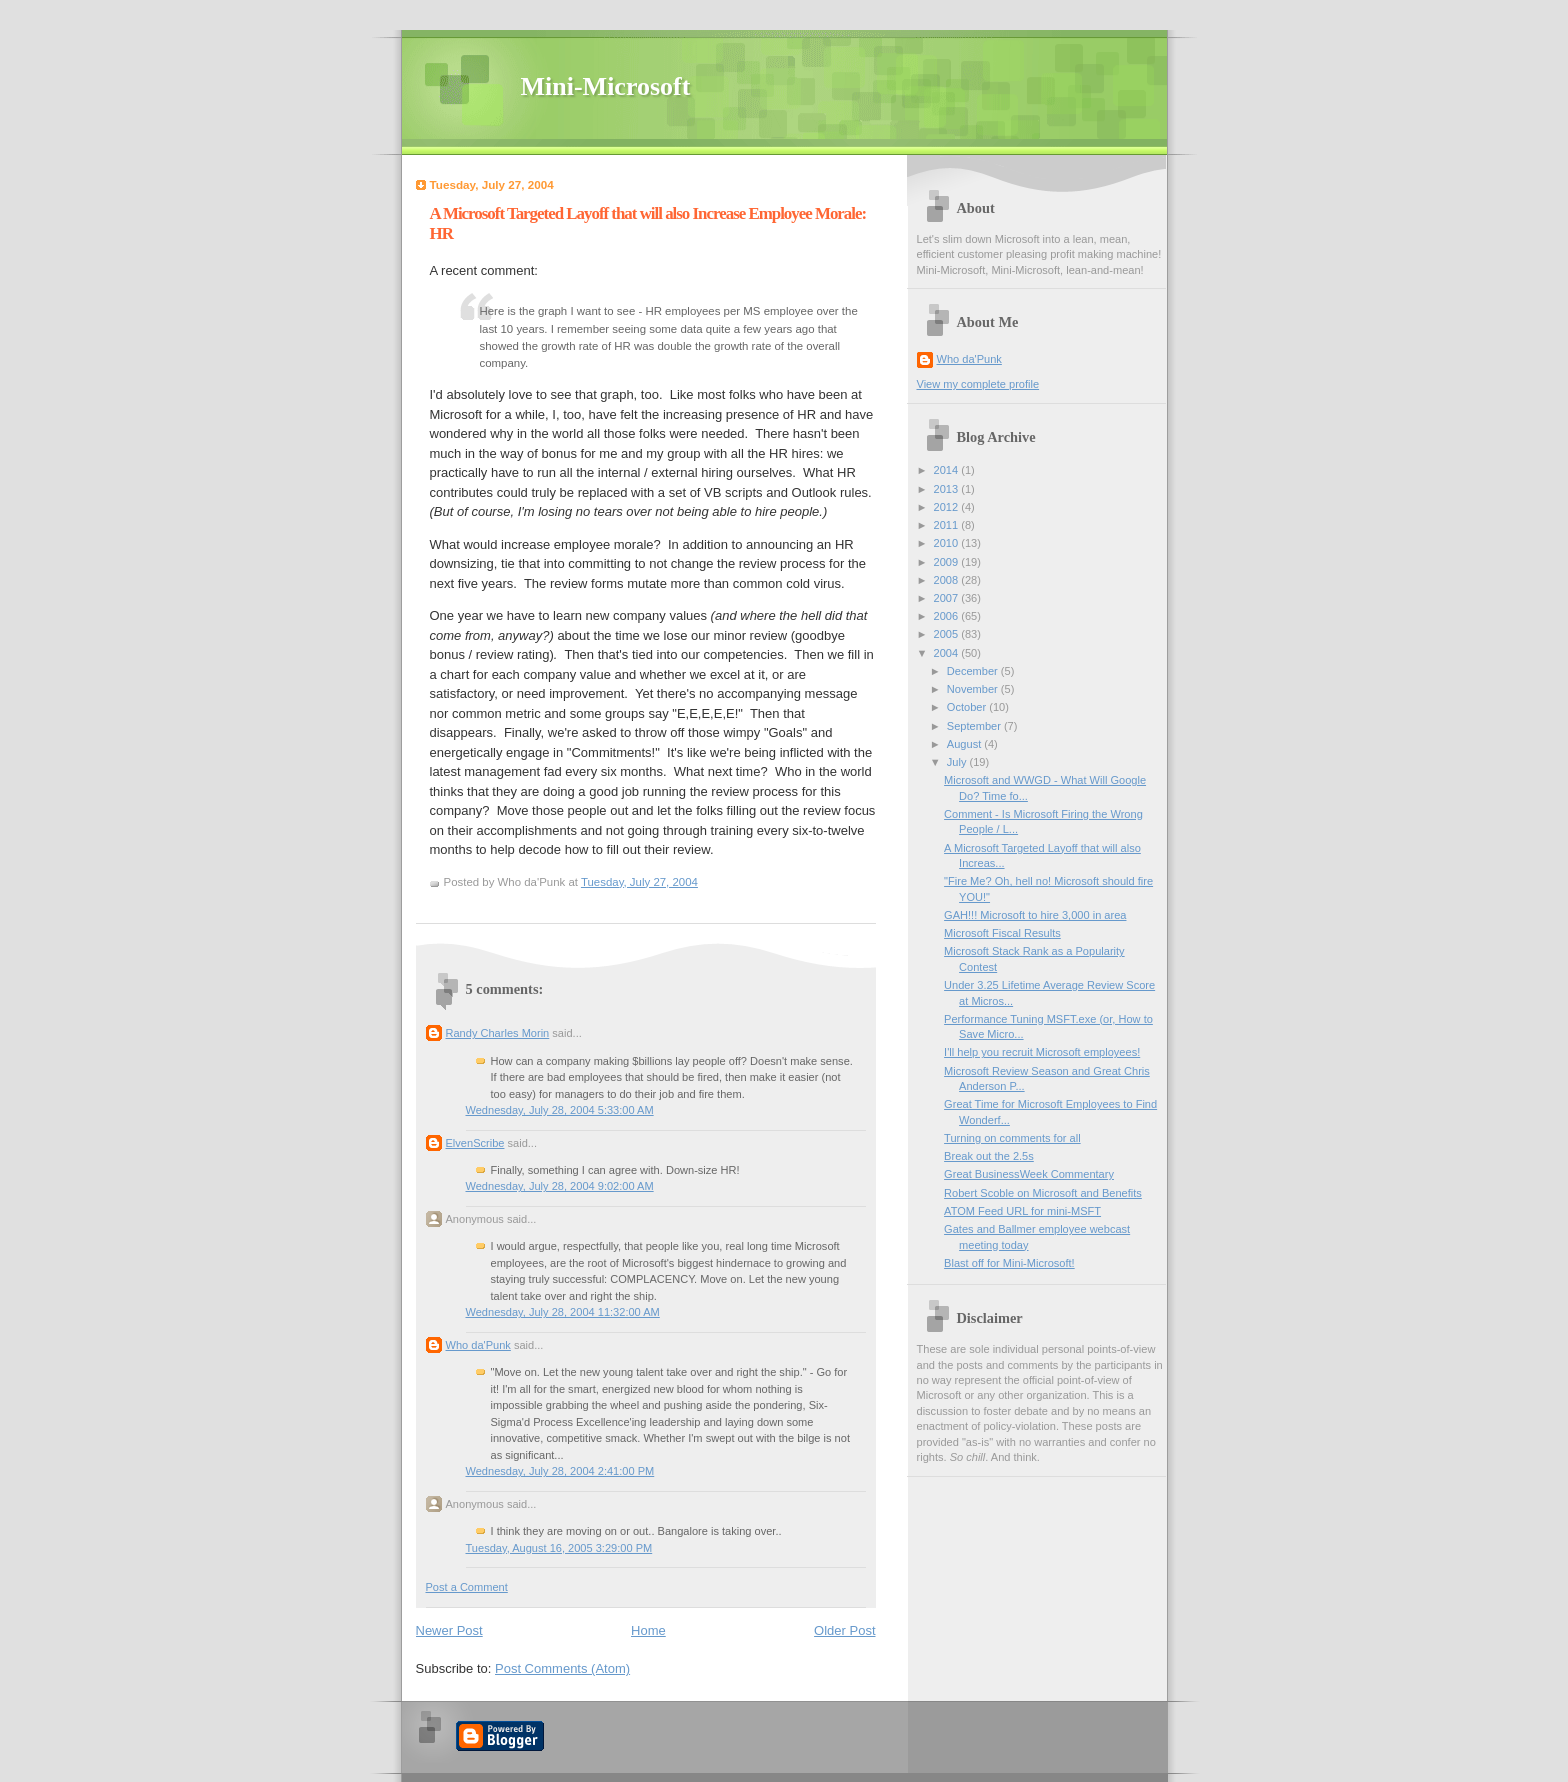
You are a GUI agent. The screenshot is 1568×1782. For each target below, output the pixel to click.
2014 (948, 470)
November (974, 689)
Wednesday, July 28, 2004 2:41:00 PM (560, 1471)
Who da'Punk (478, 1345)
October (968, 707)
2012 (948, 507)
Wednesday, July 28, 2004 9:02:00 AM (560, 1186)
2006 (948, 616)
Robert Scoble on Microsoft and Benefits (1043, 1193)
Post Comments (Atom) (562, 1668)
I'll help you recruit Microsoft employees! (1042, 1052)
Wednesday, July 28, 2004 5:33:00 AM (560, 1110)
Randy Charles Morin (498, 1033)
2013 (948, 489)
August (965, 744)
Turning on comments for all (1012, 1138)
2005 (948, 634)
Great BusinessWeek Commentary (1029, 1174)
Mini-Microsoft (606, 86)
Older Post (844, 1630)
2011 (948, 525)
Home (648, 1630)
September (975, 726)
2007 (948, 598)
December (974, 671)
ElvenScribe (475, 1143)
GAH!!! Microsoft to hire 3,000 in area (1035, 915)
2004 (948, 653)
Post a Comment (467, 1587)
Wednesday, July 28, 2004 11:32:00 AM (563, 1312)
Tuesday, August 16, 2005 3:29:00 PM (559, 1548)
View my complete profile (978, 384)
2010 (948, 543)
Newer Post (449, 1630)
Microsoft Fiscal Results (1002, 933)
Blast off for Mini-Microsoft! (1009, 1263)
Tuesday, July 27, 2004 (639, 882)
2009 (948, 562)
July (958, 762)
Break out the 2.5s (989, 1156)
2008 (948, 580)
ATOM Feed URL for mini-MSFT (1022, 1211)
